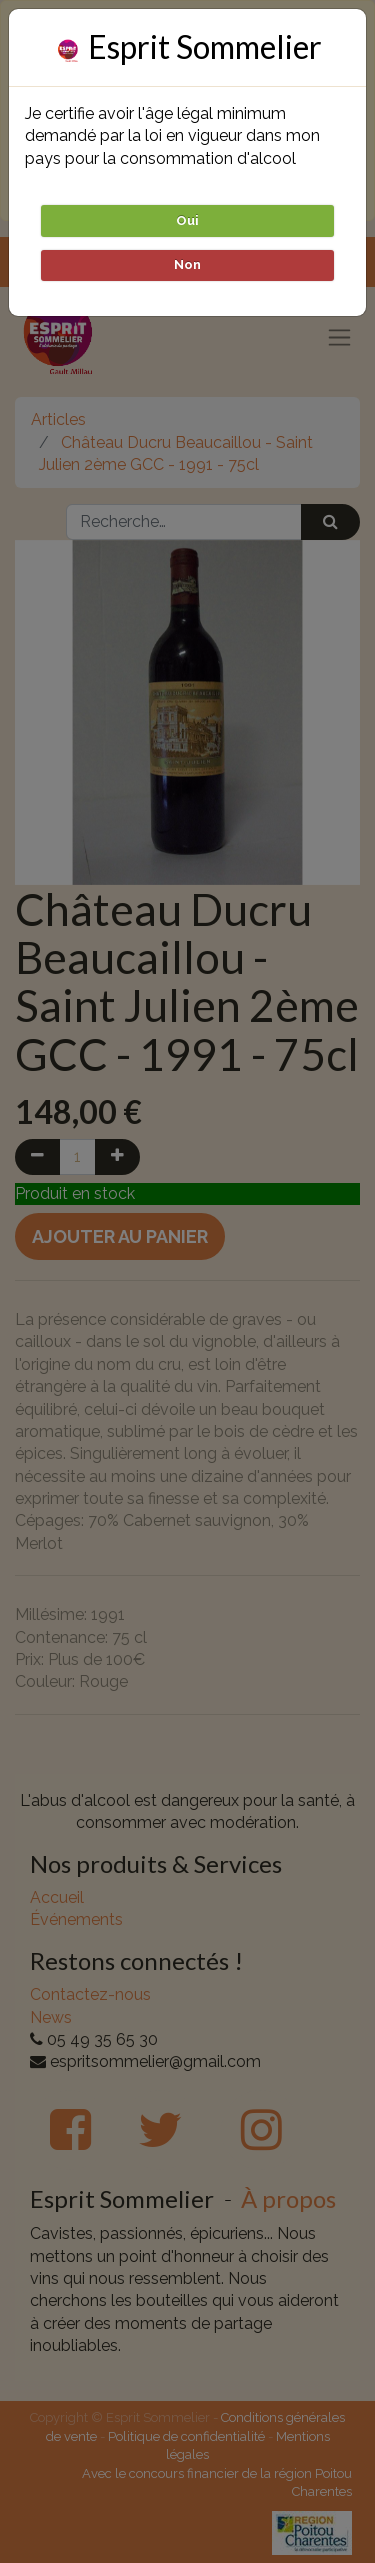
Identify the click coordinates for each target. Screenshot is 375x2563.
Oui (187, 220)
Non (187, 264)
